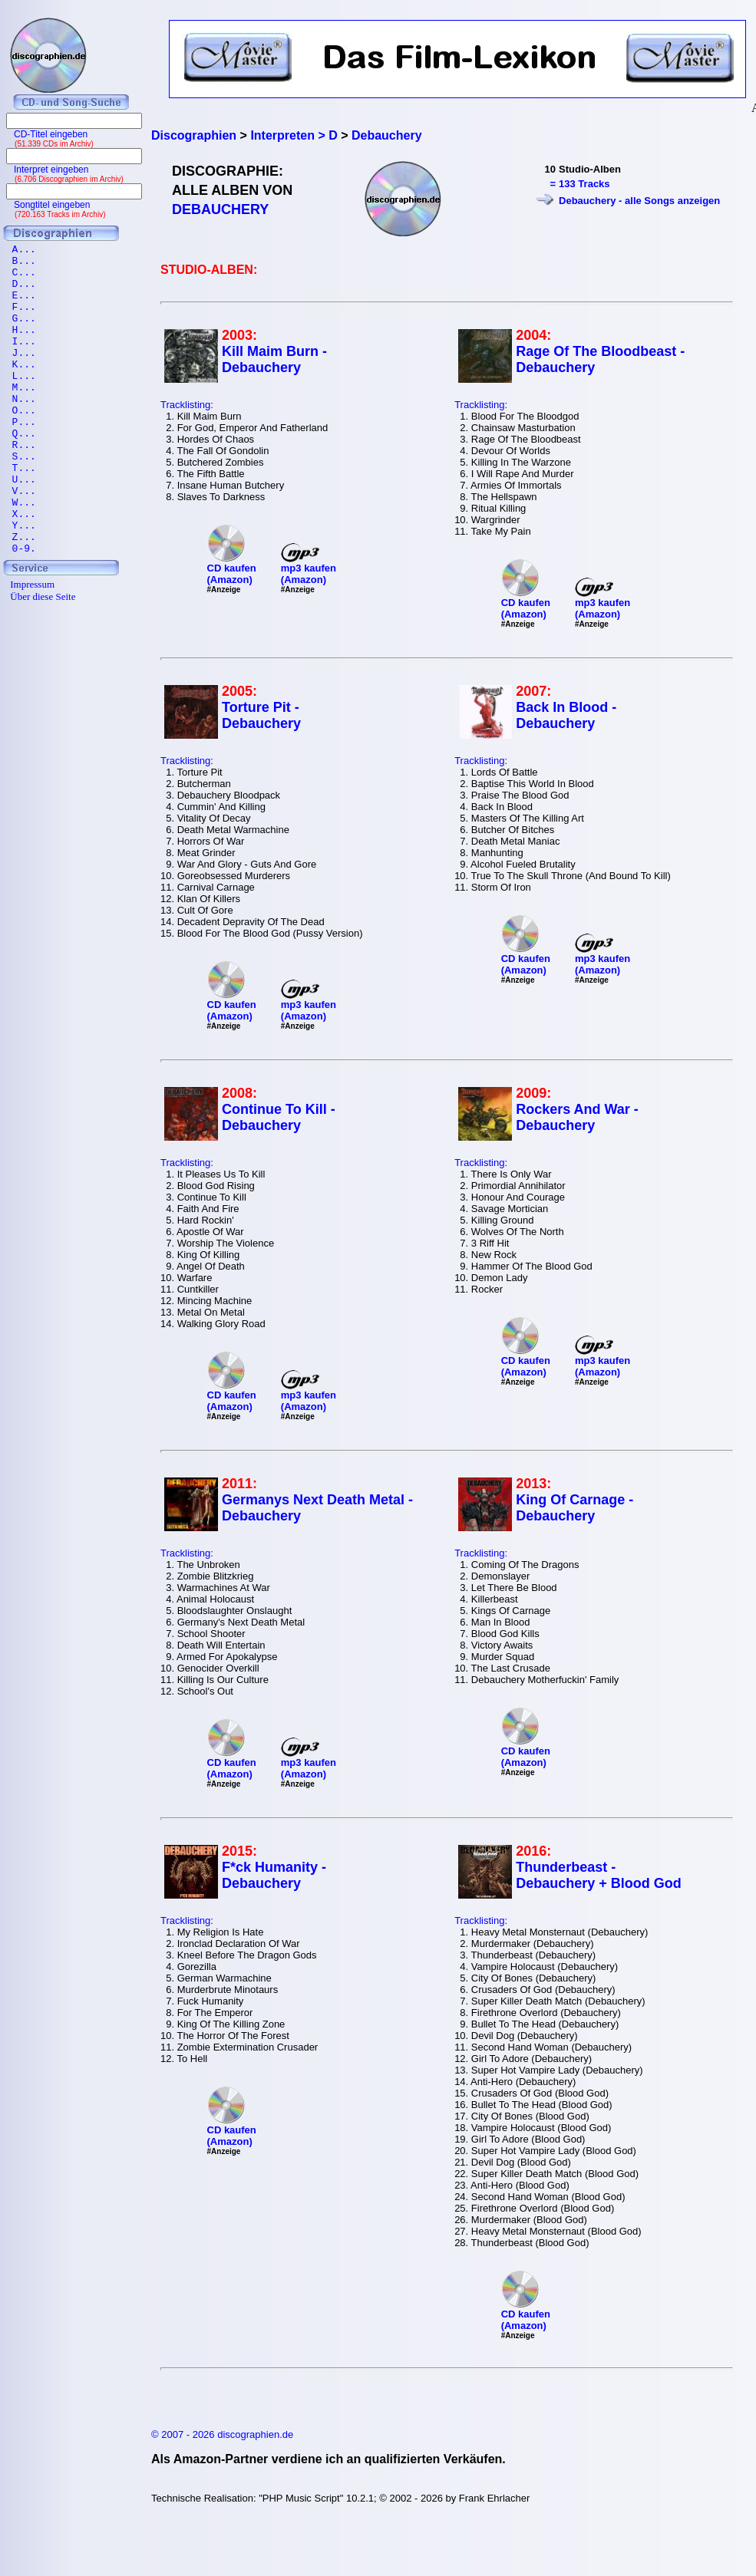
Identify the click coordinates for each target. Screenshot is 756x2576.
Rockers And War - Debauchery (577, 1117)
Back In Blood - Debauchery (566, 715)
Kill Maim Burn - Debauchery (274, 359)
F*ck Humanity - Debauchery (274, 1875)
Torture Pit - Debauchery (261, 715)
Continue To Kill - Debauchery (278, 1117)
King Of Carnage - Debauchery (574, 1508)
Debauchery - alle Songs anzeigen (639, 200)
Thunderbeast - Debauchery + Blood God (599, 1875)
